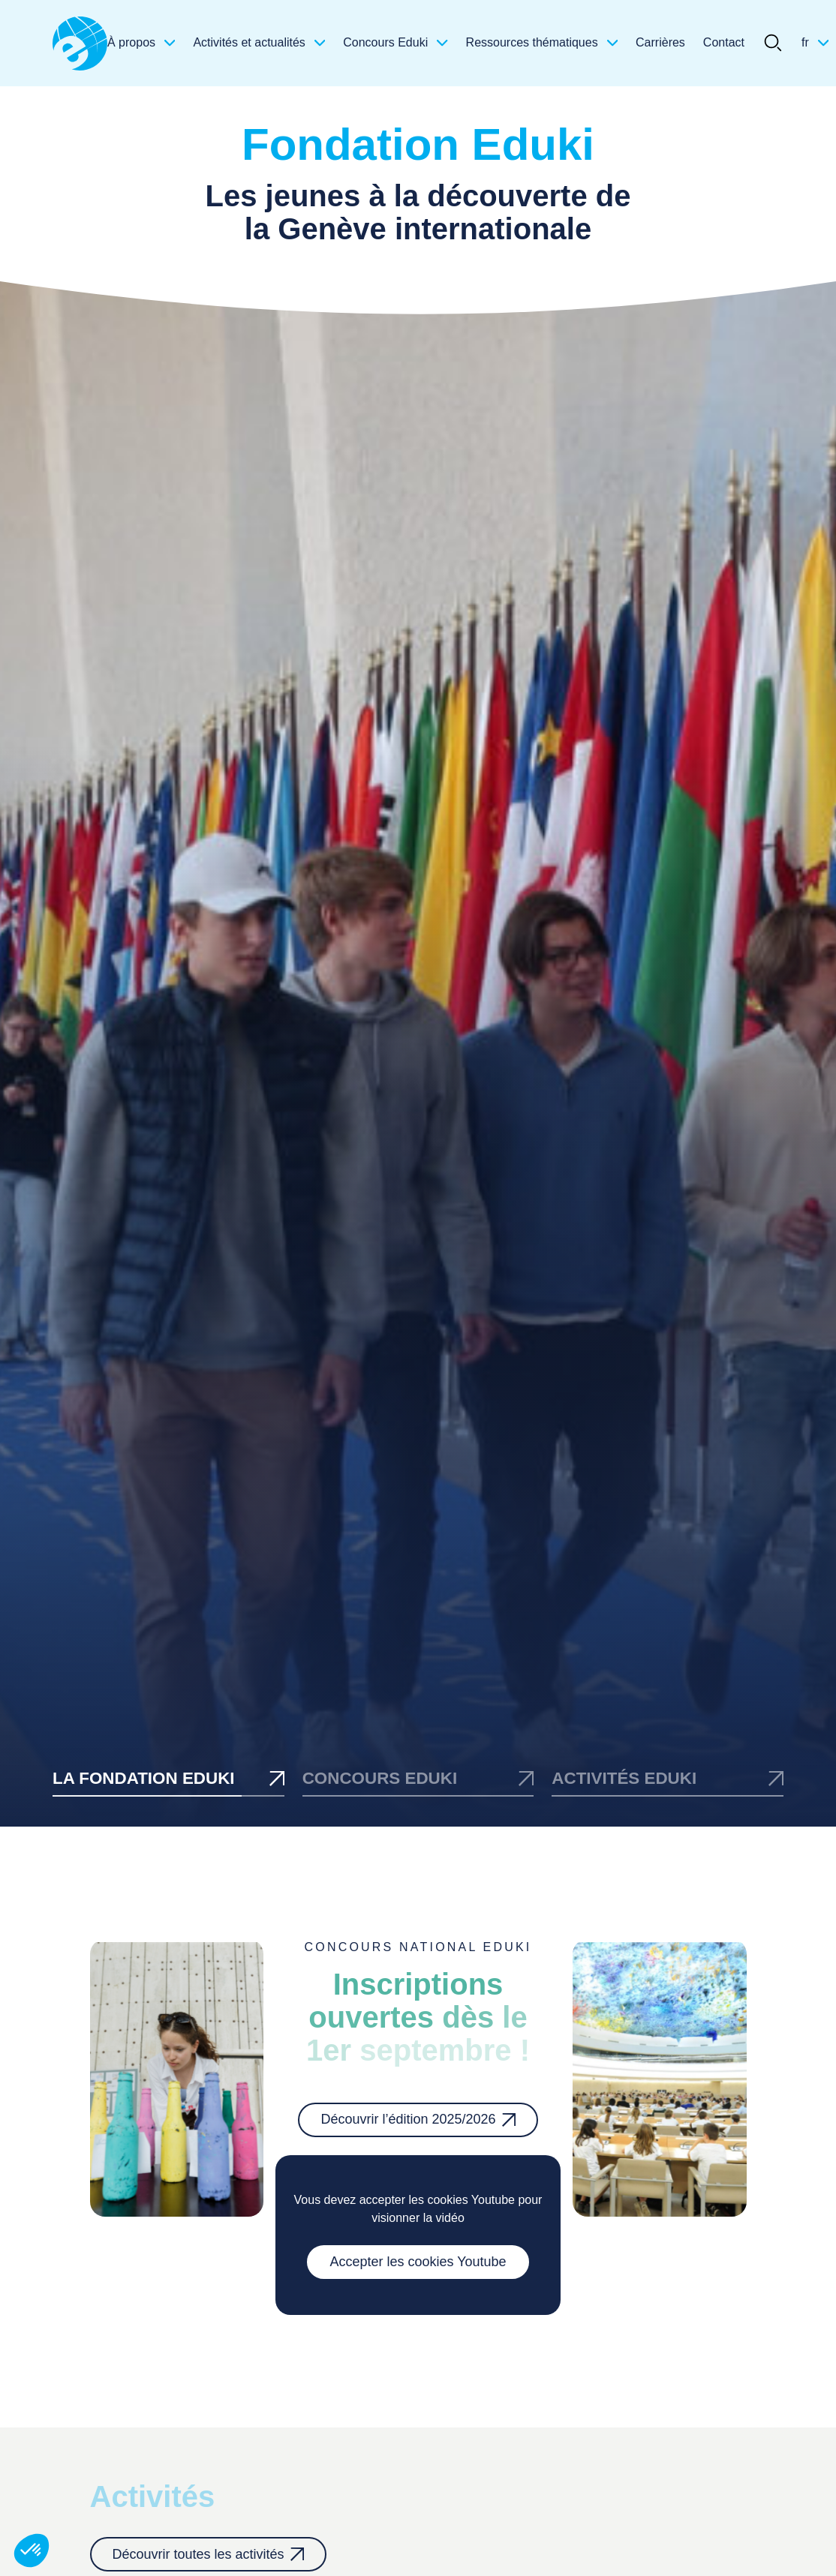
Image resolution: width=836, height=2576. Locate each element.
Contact (723, 42)
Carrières (660, 42)
